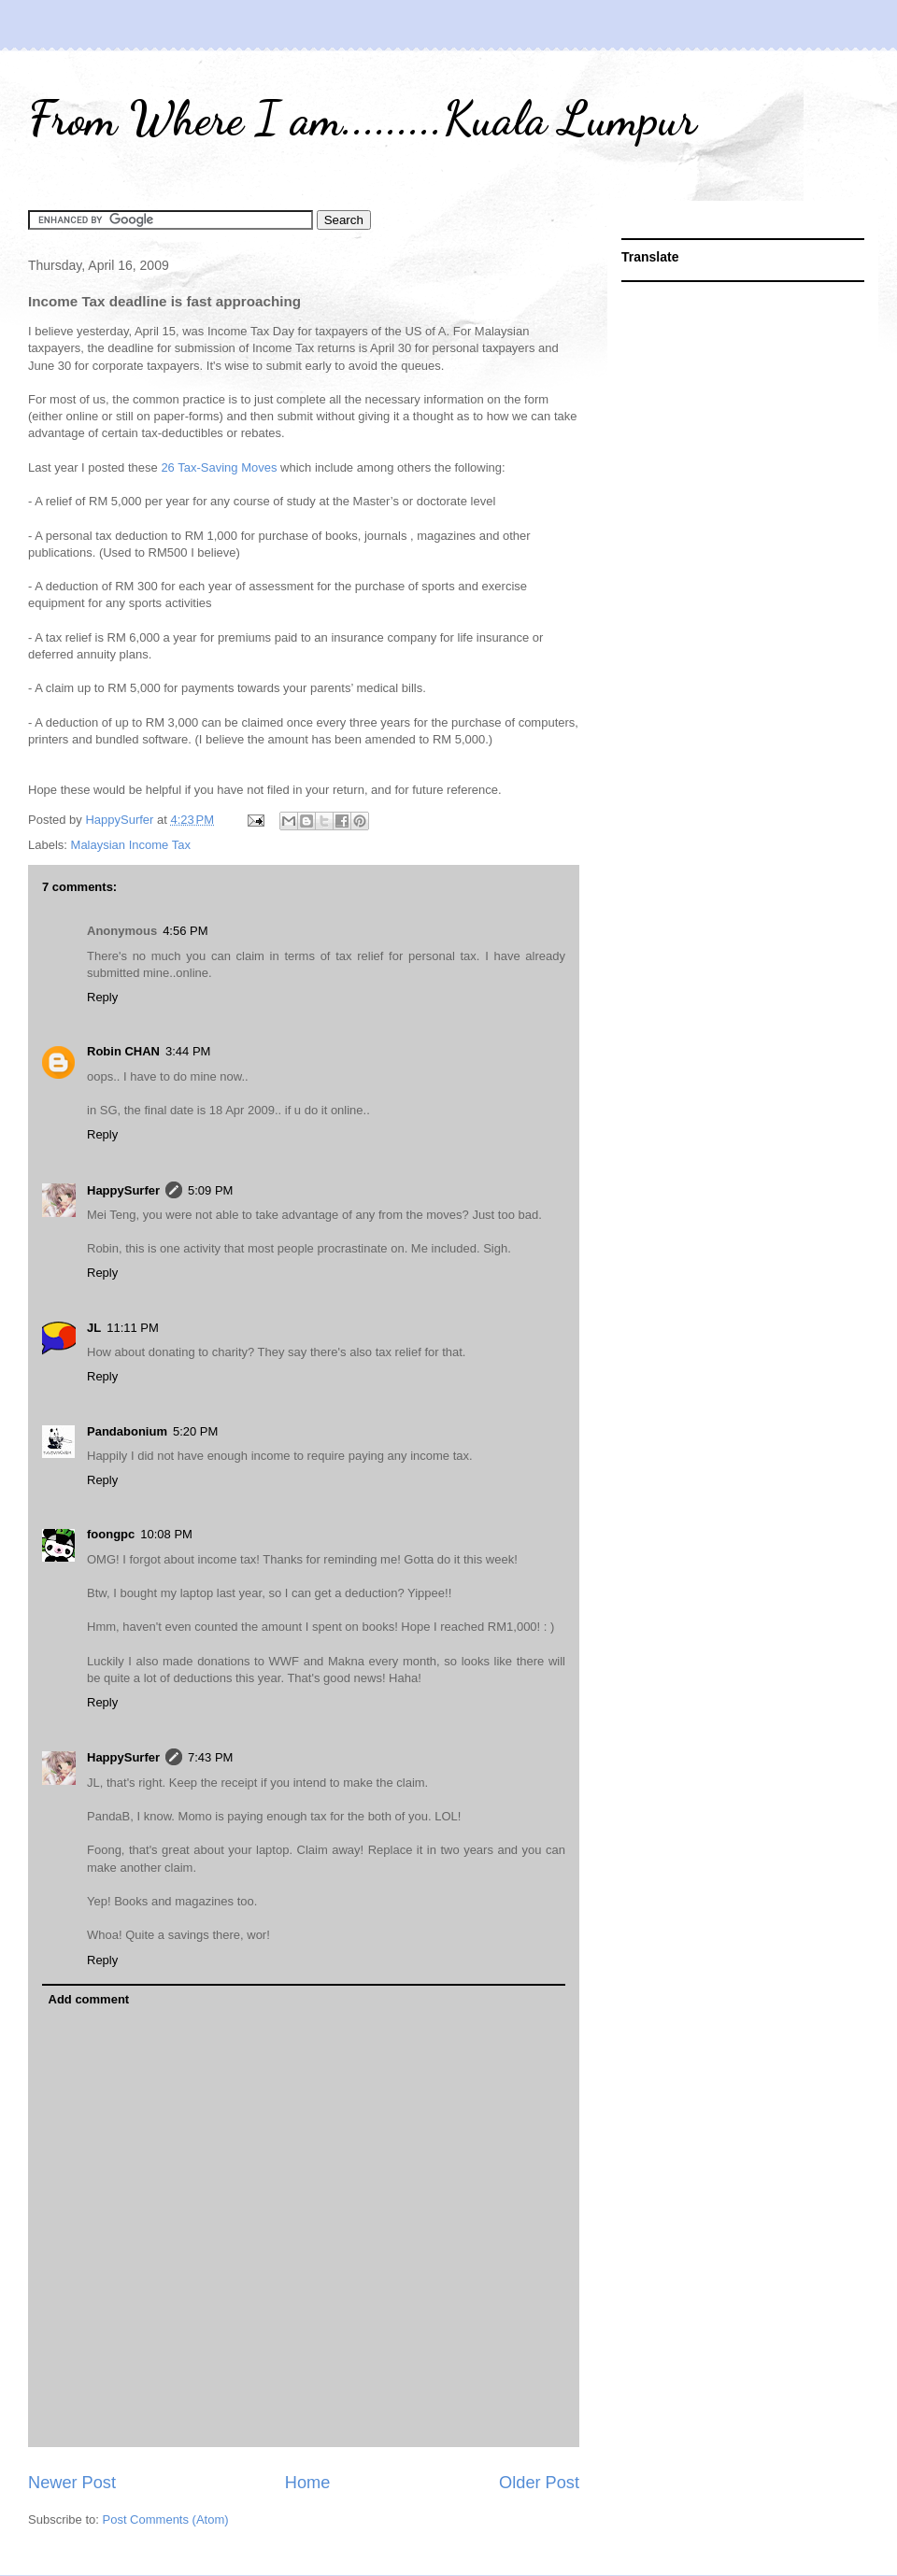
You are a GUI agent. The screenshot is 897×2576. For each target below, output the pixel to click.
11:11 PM (133, 1328)
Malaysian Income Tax (131, 845)
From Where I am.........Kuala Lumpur (362, 119)
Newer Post (72, 2482)
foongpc (111, 1534)
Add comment (89, 1999)
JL (94, 1328)
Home (308, 2482)
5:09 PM (210, 1190)
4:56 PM (185, 931)
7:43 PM (210, 1757)
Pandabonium (127, 1431)
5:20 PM (195, 1431)
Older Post (539, 2482)
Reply (102, 997)
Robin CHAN (123, 1051)
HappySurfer (123, 1190)
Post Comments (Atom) (166, 2519)
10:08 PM (166, 1534)
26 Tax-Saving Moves (220, 467)
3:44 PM (187, 1051)
